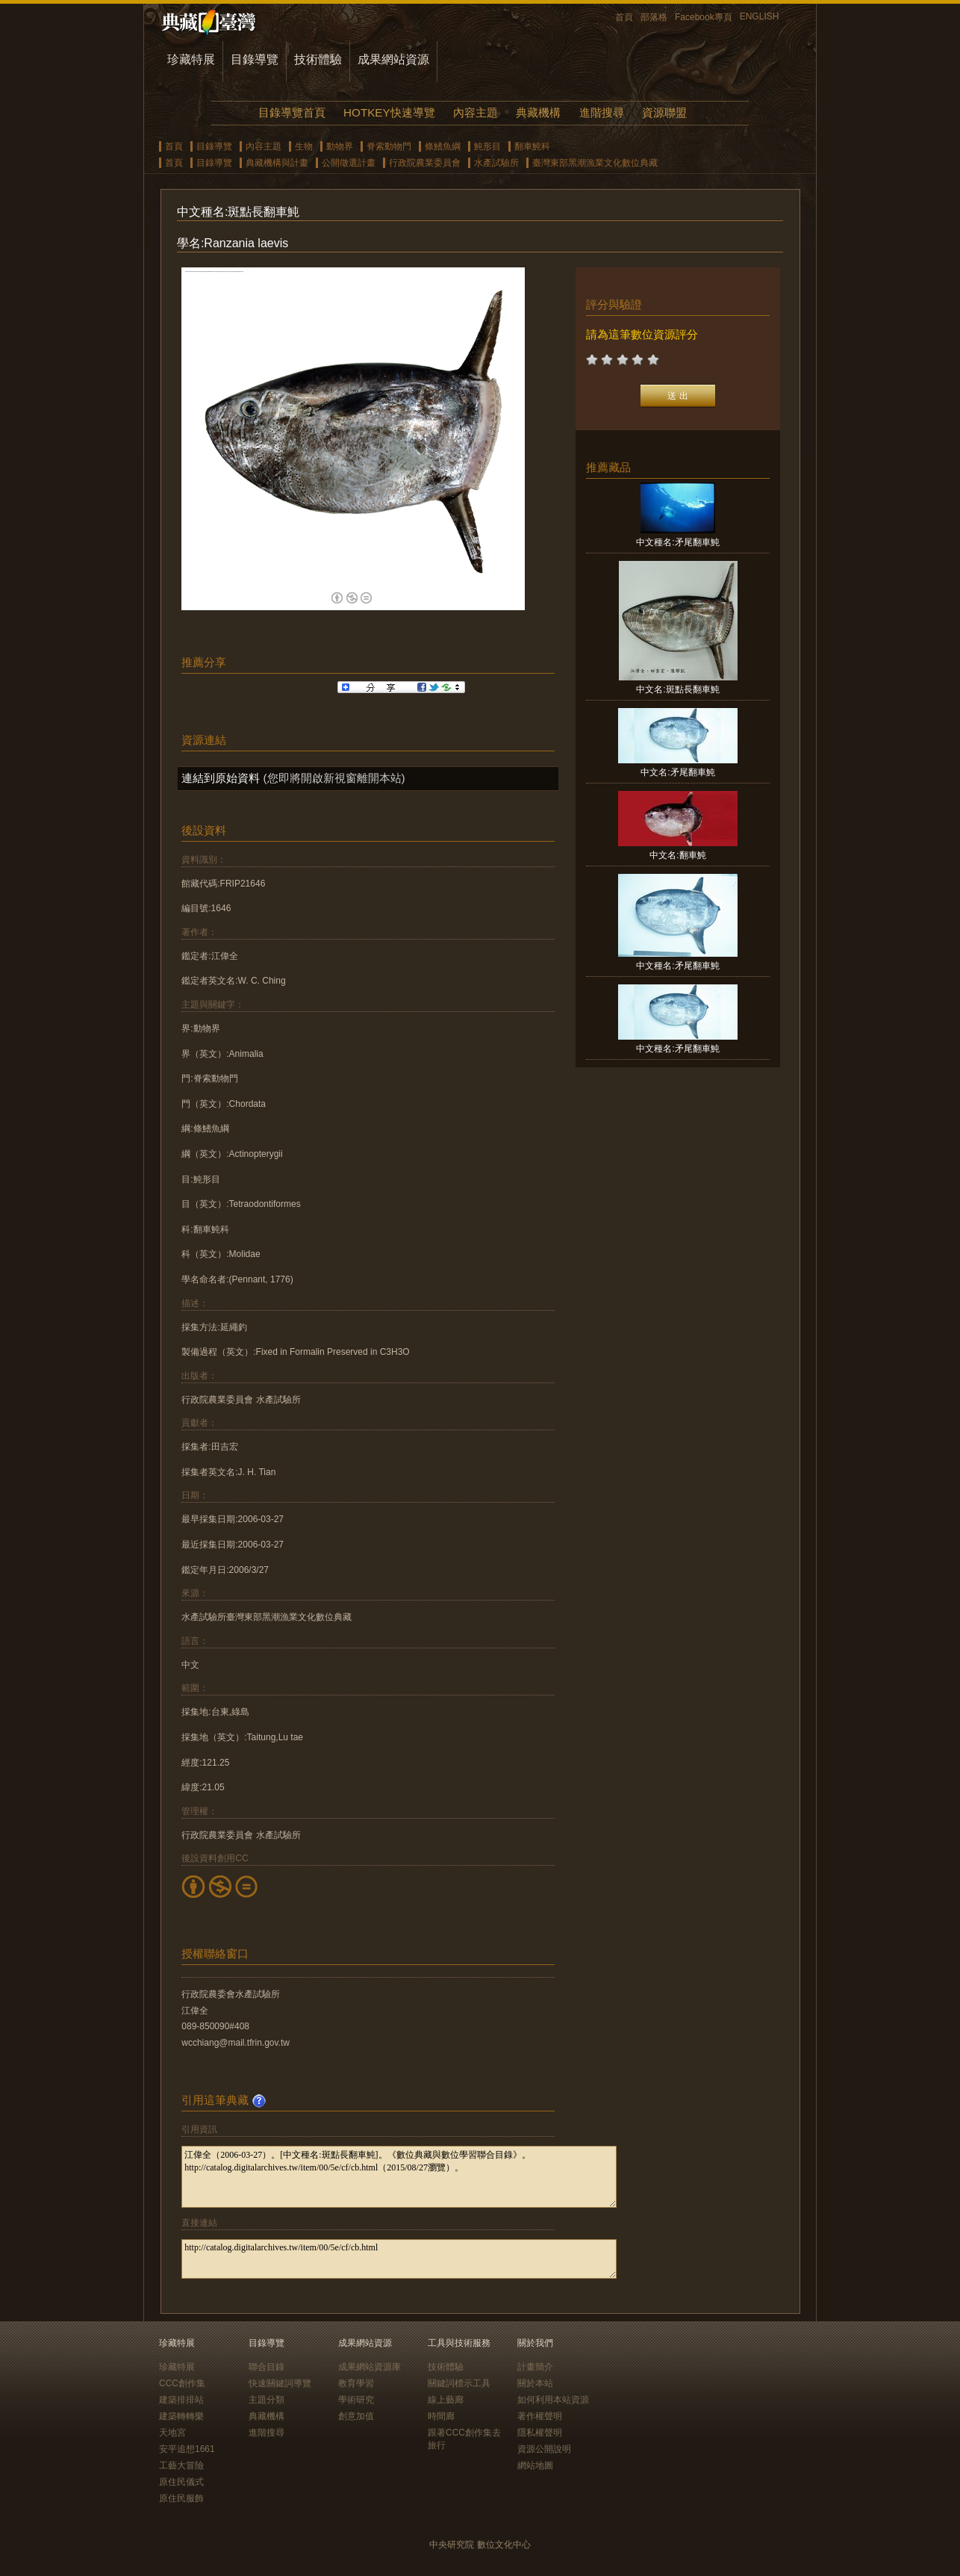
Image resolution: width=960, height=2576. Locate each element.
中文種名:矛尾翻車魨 (677, 542)
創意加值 (356, 2416)
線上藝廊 (446, 2400)
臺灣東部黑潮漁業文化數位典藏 (595, 163)
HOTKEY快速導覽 (388, 112)
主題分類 (266, 2400)
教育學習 (356, 2383)
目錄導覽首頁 (291, 112)
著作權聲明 (539, 2416)
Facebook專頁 (703, 17)
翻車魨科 (532, 146)
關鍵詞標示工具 (459, 2383)
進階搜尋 (601, 112)
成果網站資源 (393, 59)
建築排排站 (181, 2400)
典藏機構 (538, 112)
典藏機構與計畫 (277, 163)
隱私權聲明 (539, 2432)
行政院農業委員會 (425, 163)
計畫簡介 (535, 2367)
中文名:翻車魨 (677, 855)
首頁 (624, 17)
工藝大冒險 (181, 2465)
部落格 (653, 17)
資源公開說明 (544, 2449)
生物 (304, 146)
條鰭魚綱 (443, 146)
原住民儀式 (181, 2482)
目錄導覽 (254, 59)
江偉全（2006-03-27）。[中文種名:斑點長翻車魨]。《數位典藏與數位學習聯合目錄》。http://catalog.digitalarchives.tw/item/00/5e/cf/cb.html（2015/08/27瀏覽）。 (399, 2177)
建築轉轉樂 (181, 2416)
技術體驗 (318, 59)
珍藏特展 (191, 59)
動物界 (339, 146)
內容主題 (475, 112)
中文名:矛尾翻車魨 (677, 772)
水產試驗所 (496, 163)
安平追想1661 (187, 2449)
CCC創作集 (182, 2383)
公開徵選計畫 (348, 163)
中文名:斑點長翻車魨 (677, 689)
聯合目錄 (266, 2367)
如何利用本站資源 (553, 2400)
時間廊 (441, 2416)
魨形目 (487, 146)
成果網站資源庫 (369, 2367)
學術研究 (356, 2400)
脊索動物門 (389, 146)
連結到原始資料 (220, 778)
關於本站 (535, 2383)
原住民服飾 (181, 2498)
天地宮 (172, 2432)
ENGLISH (759, 16)
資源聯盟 (664, 112)
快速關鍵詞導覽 (280, 2383)
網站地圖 (535, 2465)
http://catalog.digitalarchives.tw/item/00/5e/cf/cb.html (399, 2259)
